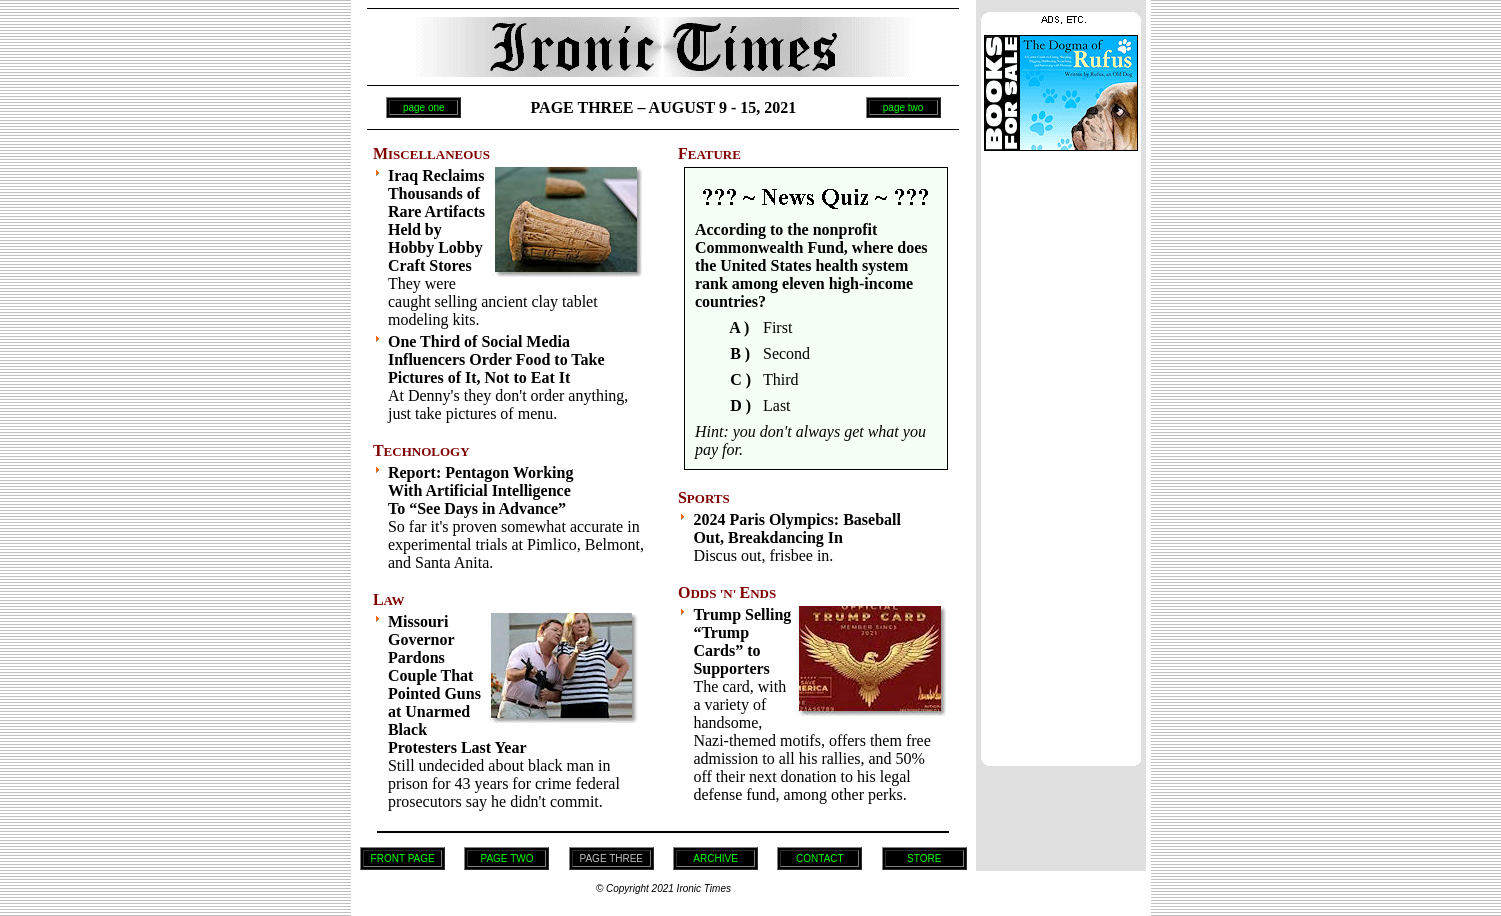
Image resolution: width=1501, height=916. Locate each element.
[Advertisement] (1061, 453)
